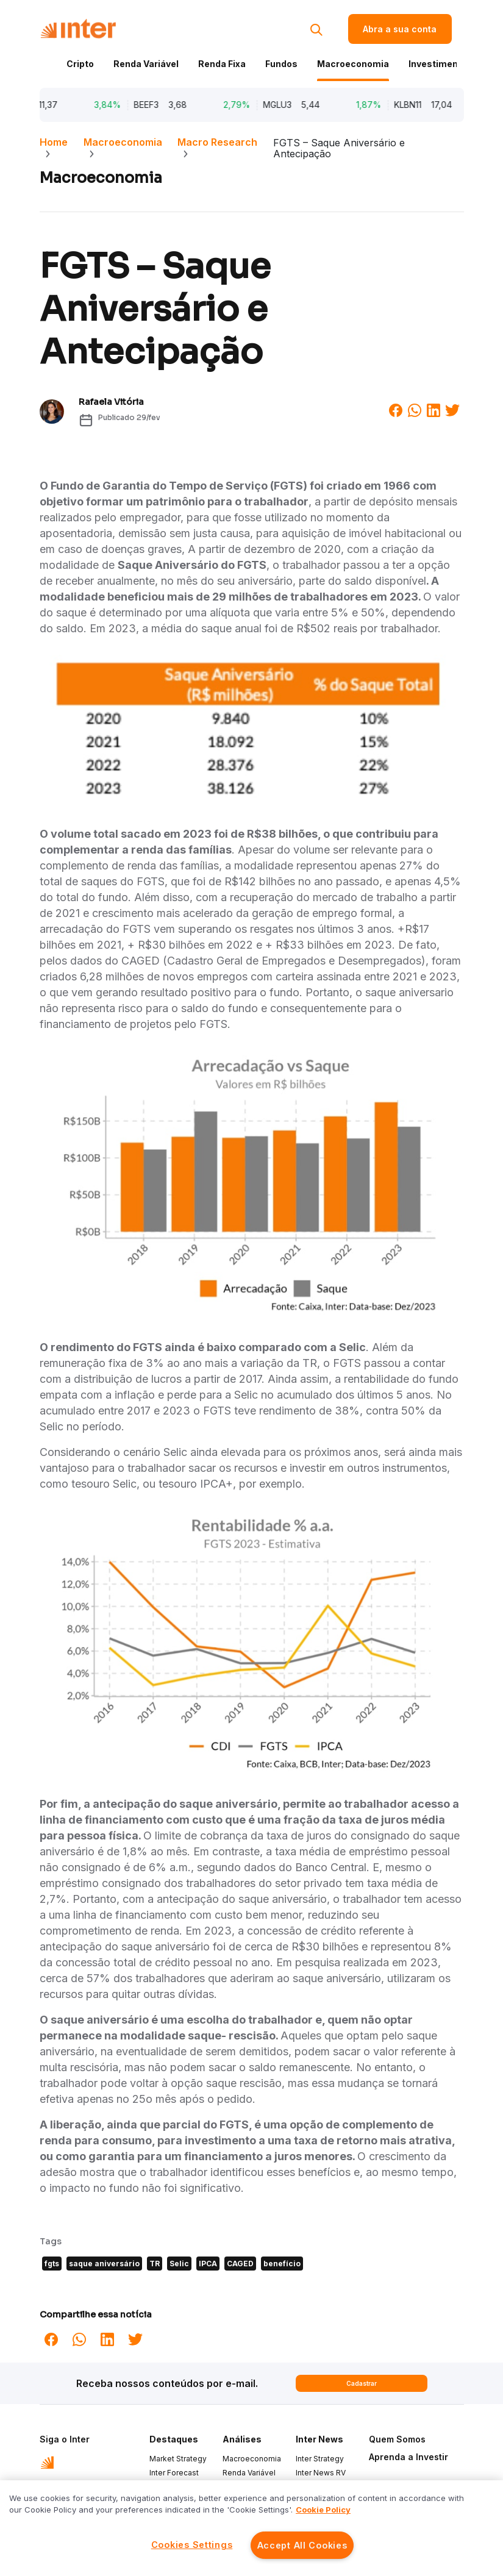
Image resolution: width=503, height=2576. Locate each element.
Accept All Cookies (302, 2545)
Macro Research (217, 142)
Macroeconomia (353, 64)
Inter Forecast (174, 2472)
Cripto (80, 64)
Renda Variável (146, 64)
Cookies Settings (192, 2544)
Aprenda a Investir (408, 2457)
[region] (251, 2528)
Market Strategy (178, 2458)
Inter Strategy (320, 2458)
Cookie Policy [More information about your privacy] (323, 2509)
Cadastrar (361, 2383)
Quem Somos (397, 2439)
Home (54, 142)
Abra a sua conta (400, 29)
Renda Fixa (222, 64)
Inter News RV (321, 2472)
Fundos (281, 64)
